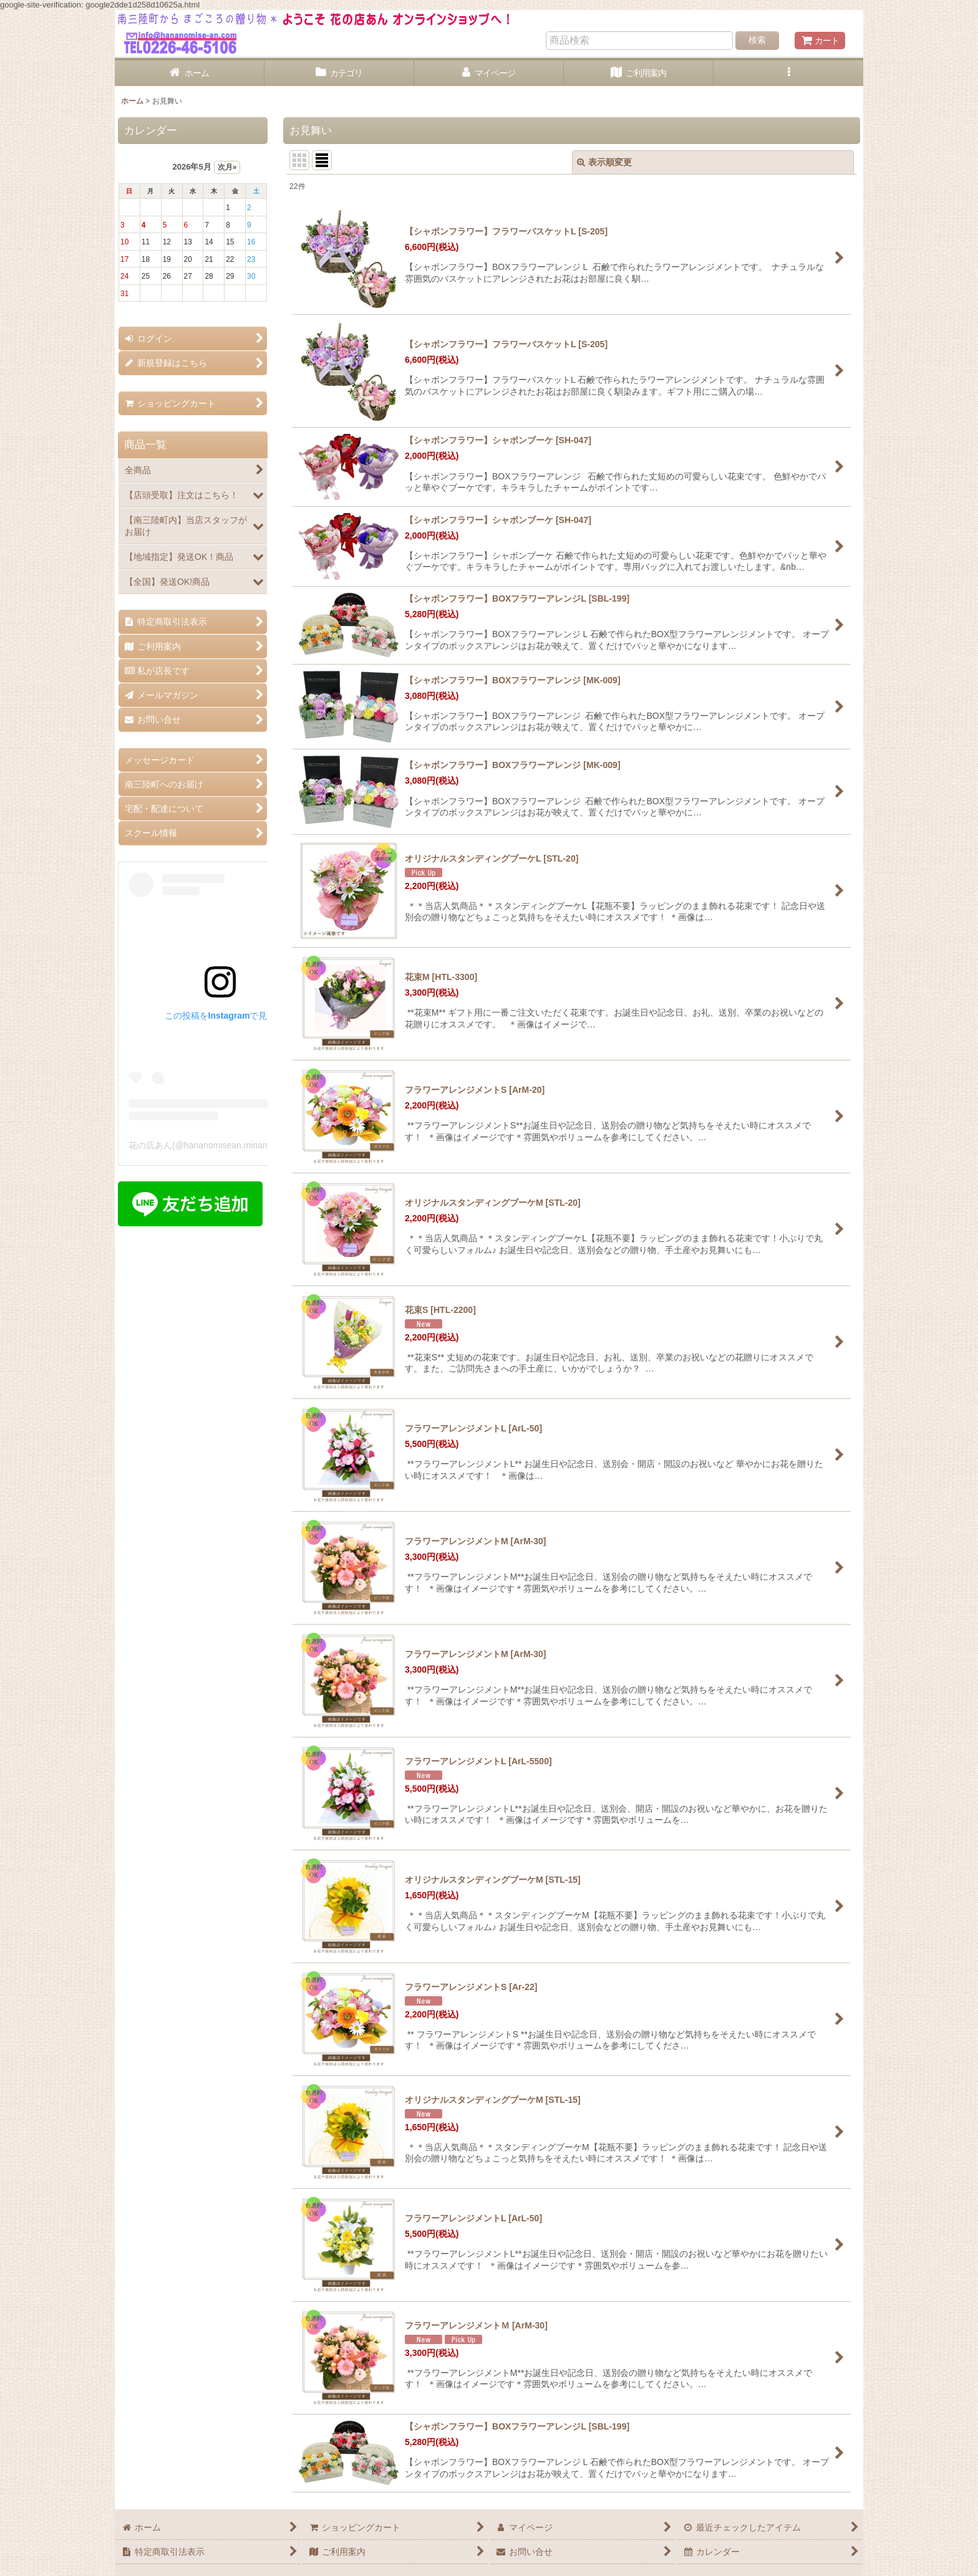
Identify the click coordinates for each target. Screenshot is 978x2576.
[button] (788, 73)
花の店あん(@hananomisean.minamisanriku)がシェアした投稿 (250, 1145)
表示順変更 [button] (604, 162)
